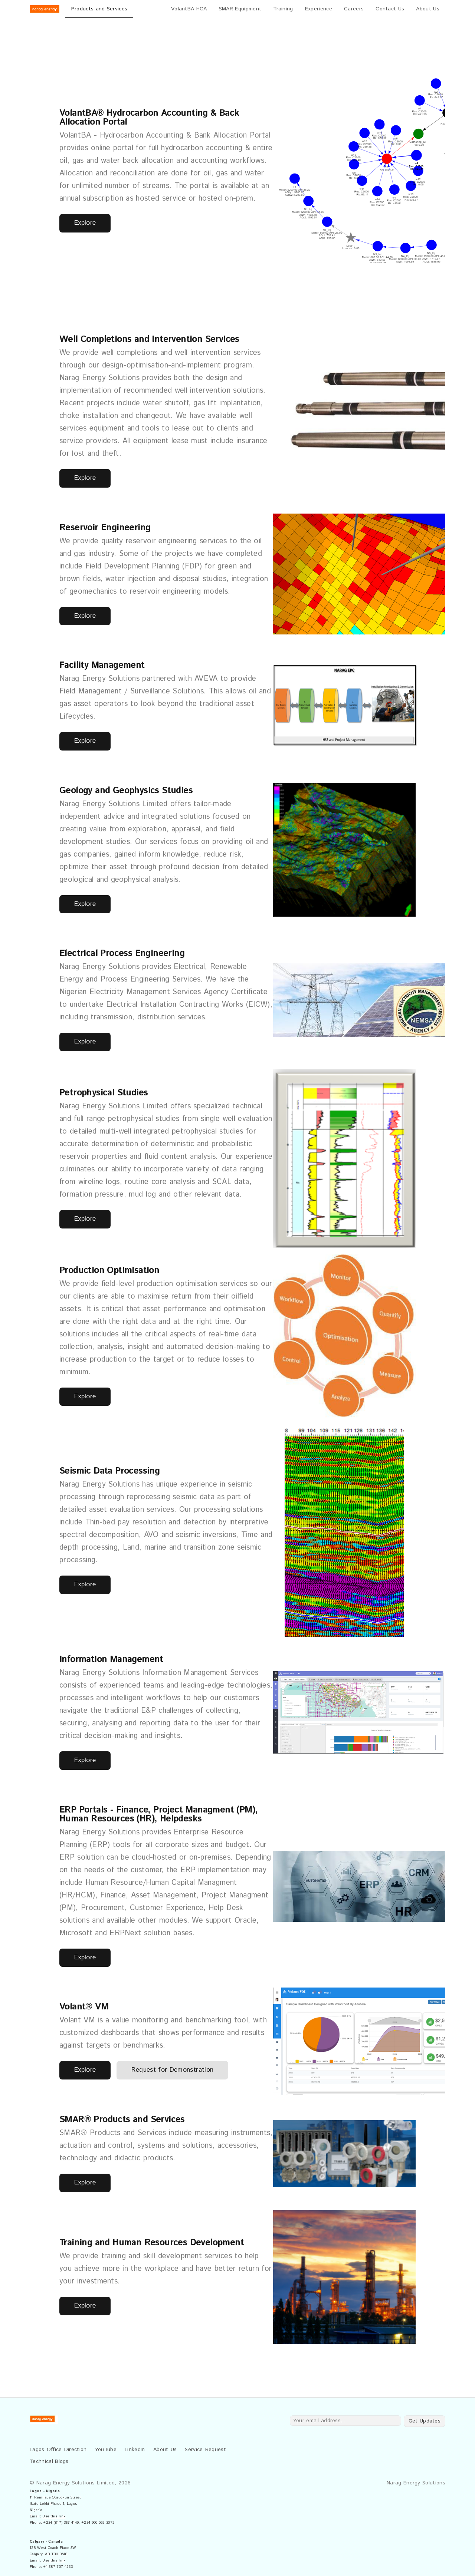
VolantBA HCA (189, 9)
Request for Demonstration (172, 2070)
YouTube (106, 2449)
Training (283, 9)
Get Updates (424, 2421)
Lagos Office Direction (59, 2449)
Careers (354, 9)
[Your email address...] (345, 2420)
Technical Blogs (49, 2461)
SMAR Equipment (240, 9)
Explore (85, 223)
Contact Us (390, 9)
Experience (318, 9)
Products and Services (99, 9)
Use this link (53, 2516)
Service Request (205, 2449)
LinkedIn (135, 2449)
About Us (427, 9)
